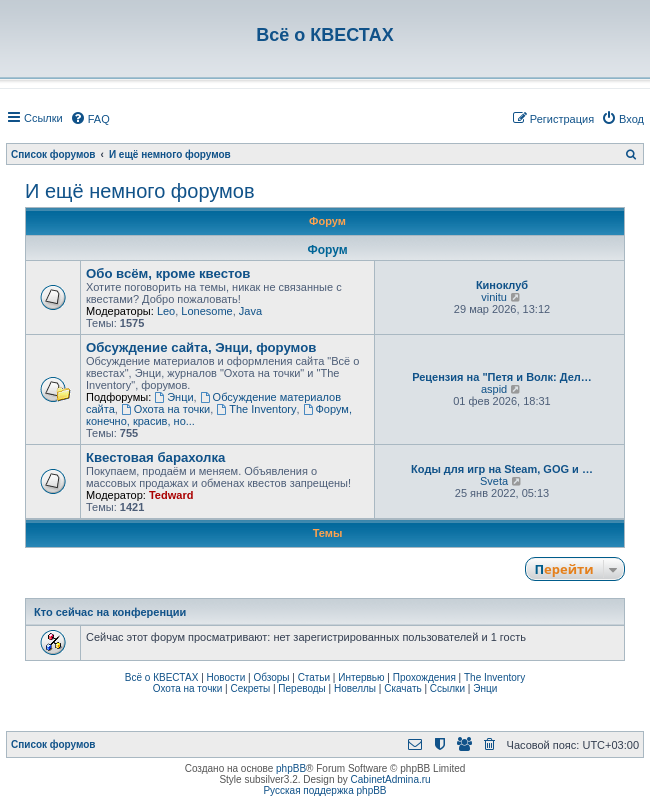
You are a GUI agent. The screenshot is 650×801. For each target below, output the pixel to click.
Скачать (403, 688)
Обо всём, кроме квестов (168, 273)
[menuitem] (90, 119)
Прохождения (424, 677)
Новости (226, 677)
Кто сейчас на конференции (110, 612)
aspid (494, 389)
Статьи (314, 677)
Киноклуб (502, 285)
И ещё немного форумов (140, 191)
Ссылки (447, 688)
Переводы (301, 688)
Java (250, 311)
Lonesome (206, 311)
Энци (173, 397)
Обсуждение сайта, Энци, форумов (201, 347)
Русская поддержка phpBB (324, 790)
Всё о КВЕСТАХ (162, 677)
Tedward (171, 495)
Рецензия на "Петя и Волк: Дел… (502, 377)
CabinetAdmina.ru (391, 779)
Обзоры (271, 677)
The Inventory (256, 409)
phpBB (291, 768)
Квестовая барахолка (155, 457)
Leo (166, 311)
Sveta (494, 481)
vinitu (494, 297)
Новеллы (355, 688)
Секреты (250, 688)
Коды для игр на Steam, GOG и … (502, 469)
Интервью (361, 677)
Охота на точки (165, 409)
